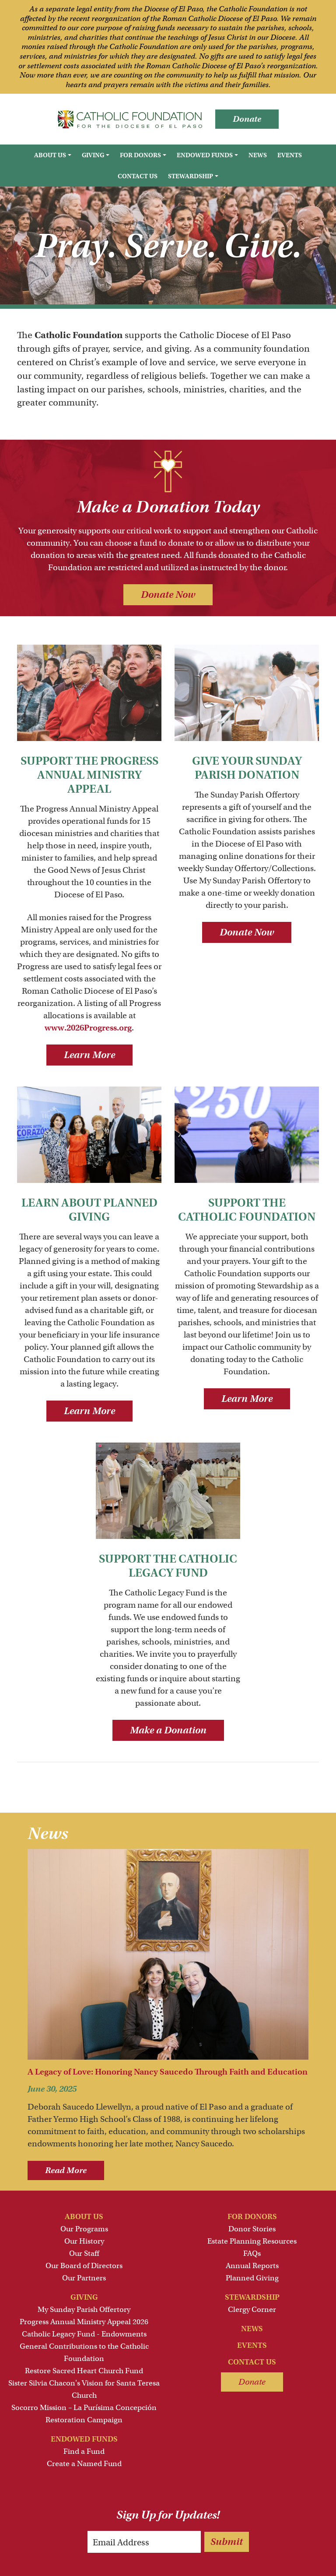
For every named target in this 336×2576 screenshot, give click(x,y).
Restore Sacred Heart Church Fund (84, 2370)
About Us (84, 2216)
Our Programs (84, 2229)
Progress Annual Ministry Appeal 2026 (84, 2321)
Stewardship (252, 2297)
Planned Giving (252, 2278)
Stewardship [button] (190, 176)
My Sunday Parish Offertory (84, 2309)
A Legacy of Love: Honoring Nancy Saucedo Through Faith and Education (168, 2072)
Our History (84, 2241)
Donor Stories (252, 2229)
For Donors (252, 2216)
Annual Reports (252, 2265)
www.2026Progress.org (88, 1028)
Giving (84, 2297)
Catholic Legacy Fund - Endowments (84, 2334)
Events (289, 155)
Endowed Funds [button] (205, 155)
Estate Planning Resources (252, 2241)
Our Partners (84, 2278)
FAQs (252, 2253)
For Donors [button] (140, 155)
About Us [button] (50, 155)
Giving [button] (93, 155)
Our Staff (84, 2253)
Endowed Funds (84, 2439)
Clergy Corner (252, 2309)
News (257, 155)
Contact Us (138, 176)
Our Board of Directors (84, 2265)
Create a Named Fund (84, 2463)
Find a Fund (84, 2451)
